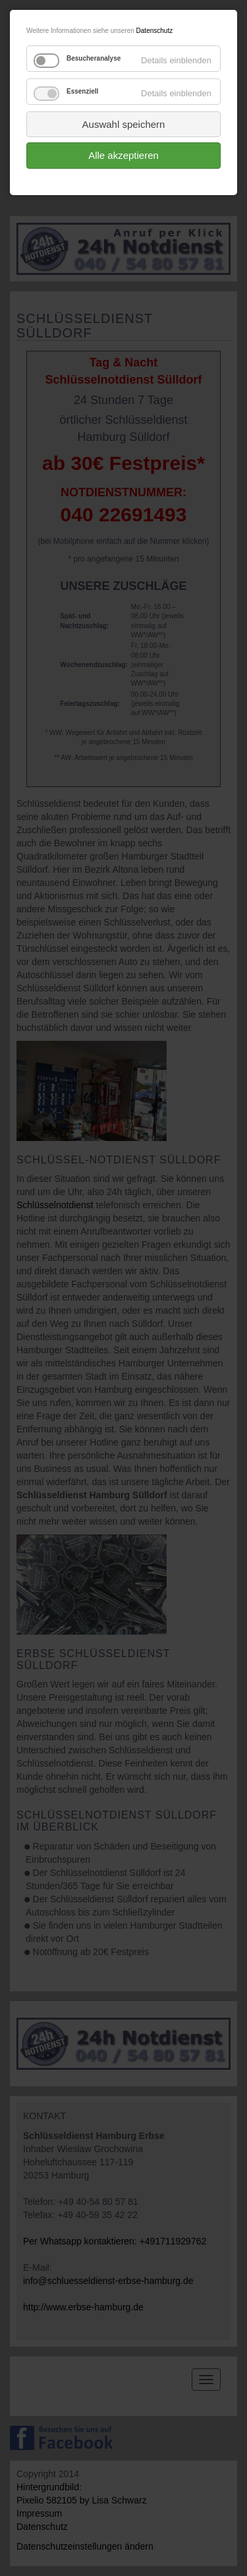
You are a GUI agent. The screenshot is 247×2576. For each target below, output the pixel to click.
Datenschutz (154, 30)
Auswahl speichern (123, 124)
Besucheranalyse (94, 58)
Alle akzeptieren (123, 155)
